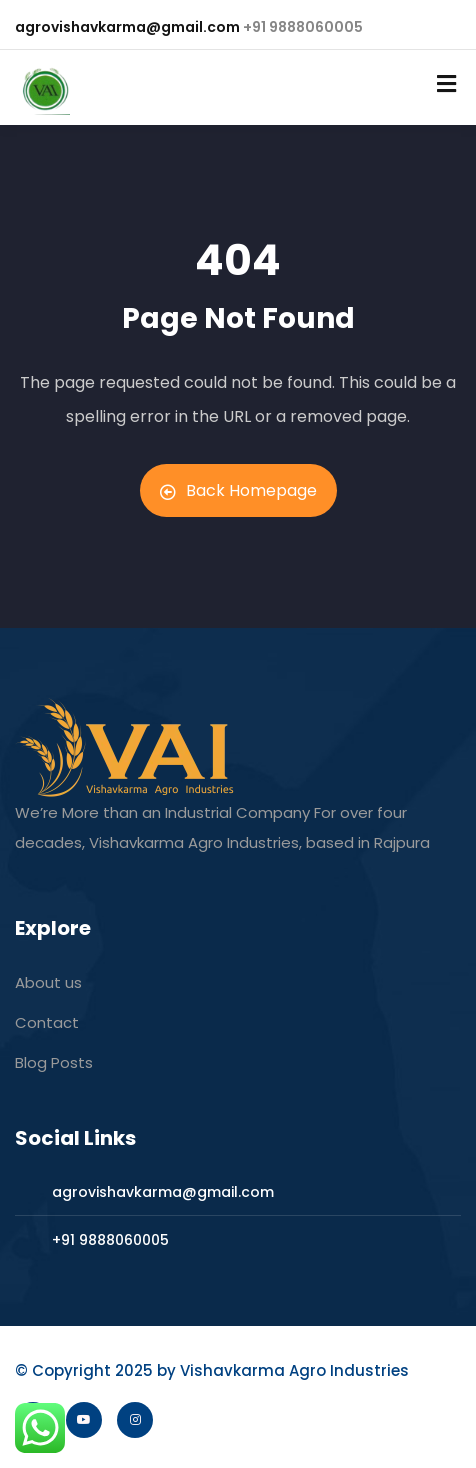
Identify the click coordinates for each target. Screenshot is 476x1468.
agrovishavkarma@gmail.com (127, 27)
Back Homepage (238, 490)
